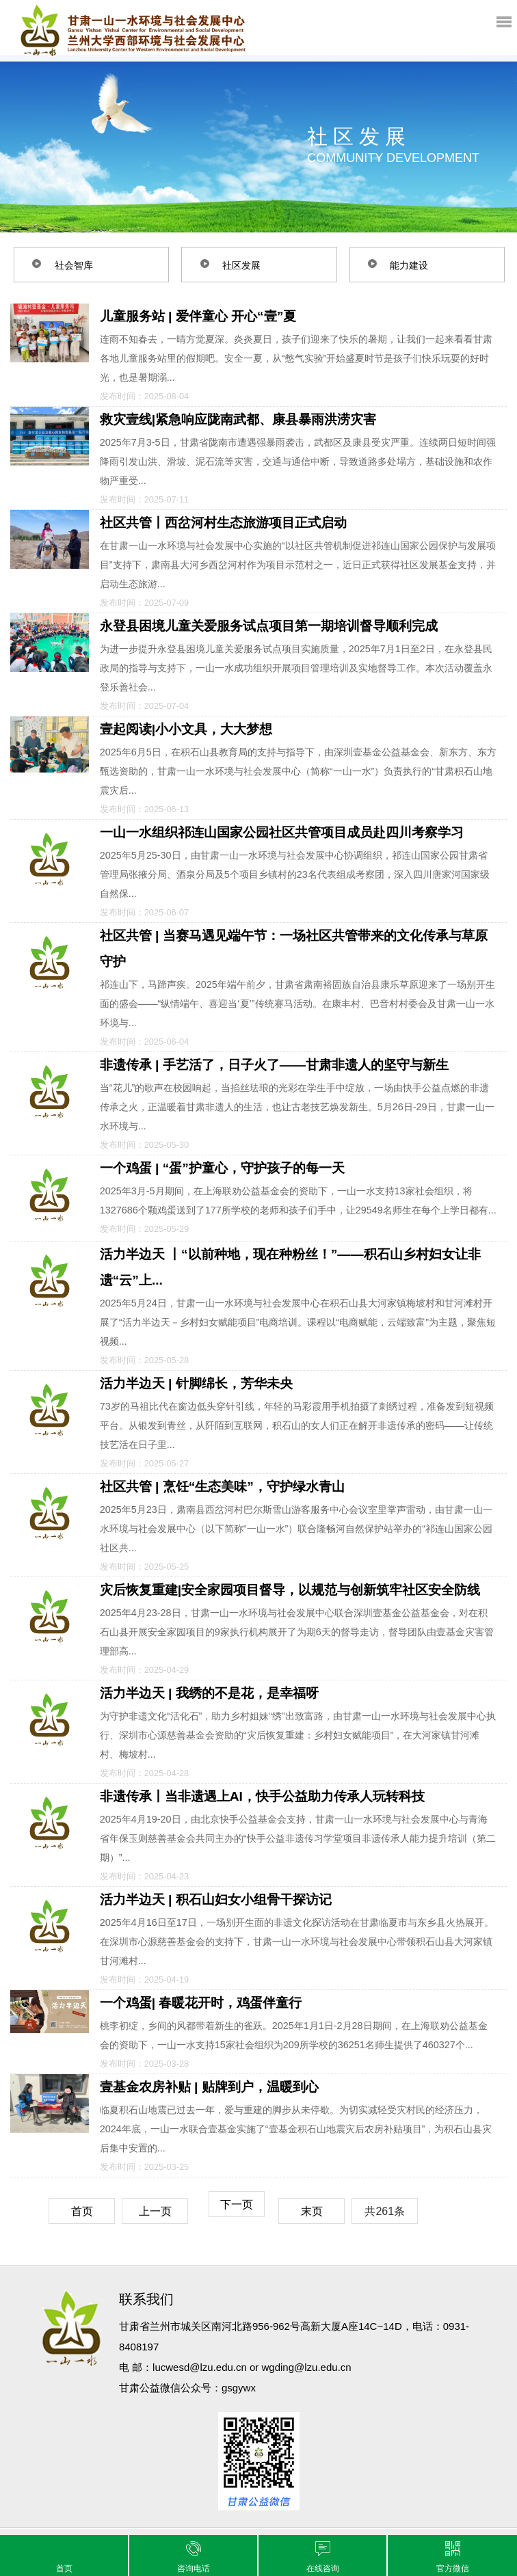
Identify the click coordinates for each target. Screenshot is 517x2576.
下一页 (236, 2204)
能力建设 (412, 265)
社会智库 (76, 265)
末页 (312, 2211)
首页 (82, 2211)
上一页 (155, 2211)
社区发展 (243, 265)
